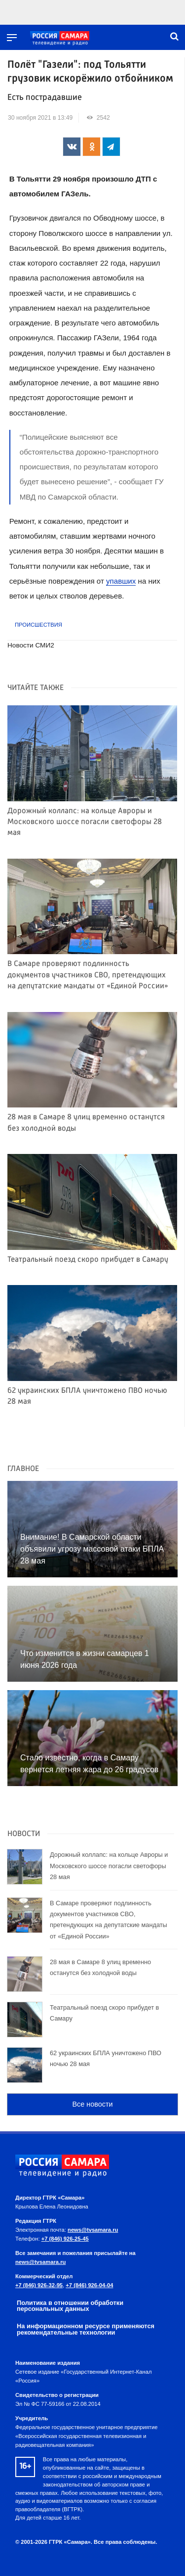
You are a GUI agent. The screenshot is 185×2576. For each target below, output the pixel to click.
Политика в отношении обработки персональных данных (70, 2306)
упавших (121, 581)
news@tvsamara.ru (93, 2230)
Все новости (92, 2104)
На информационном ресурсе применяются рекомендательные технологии (85, 2329)
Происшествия (38, 625)
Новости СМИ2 (30, 645)
